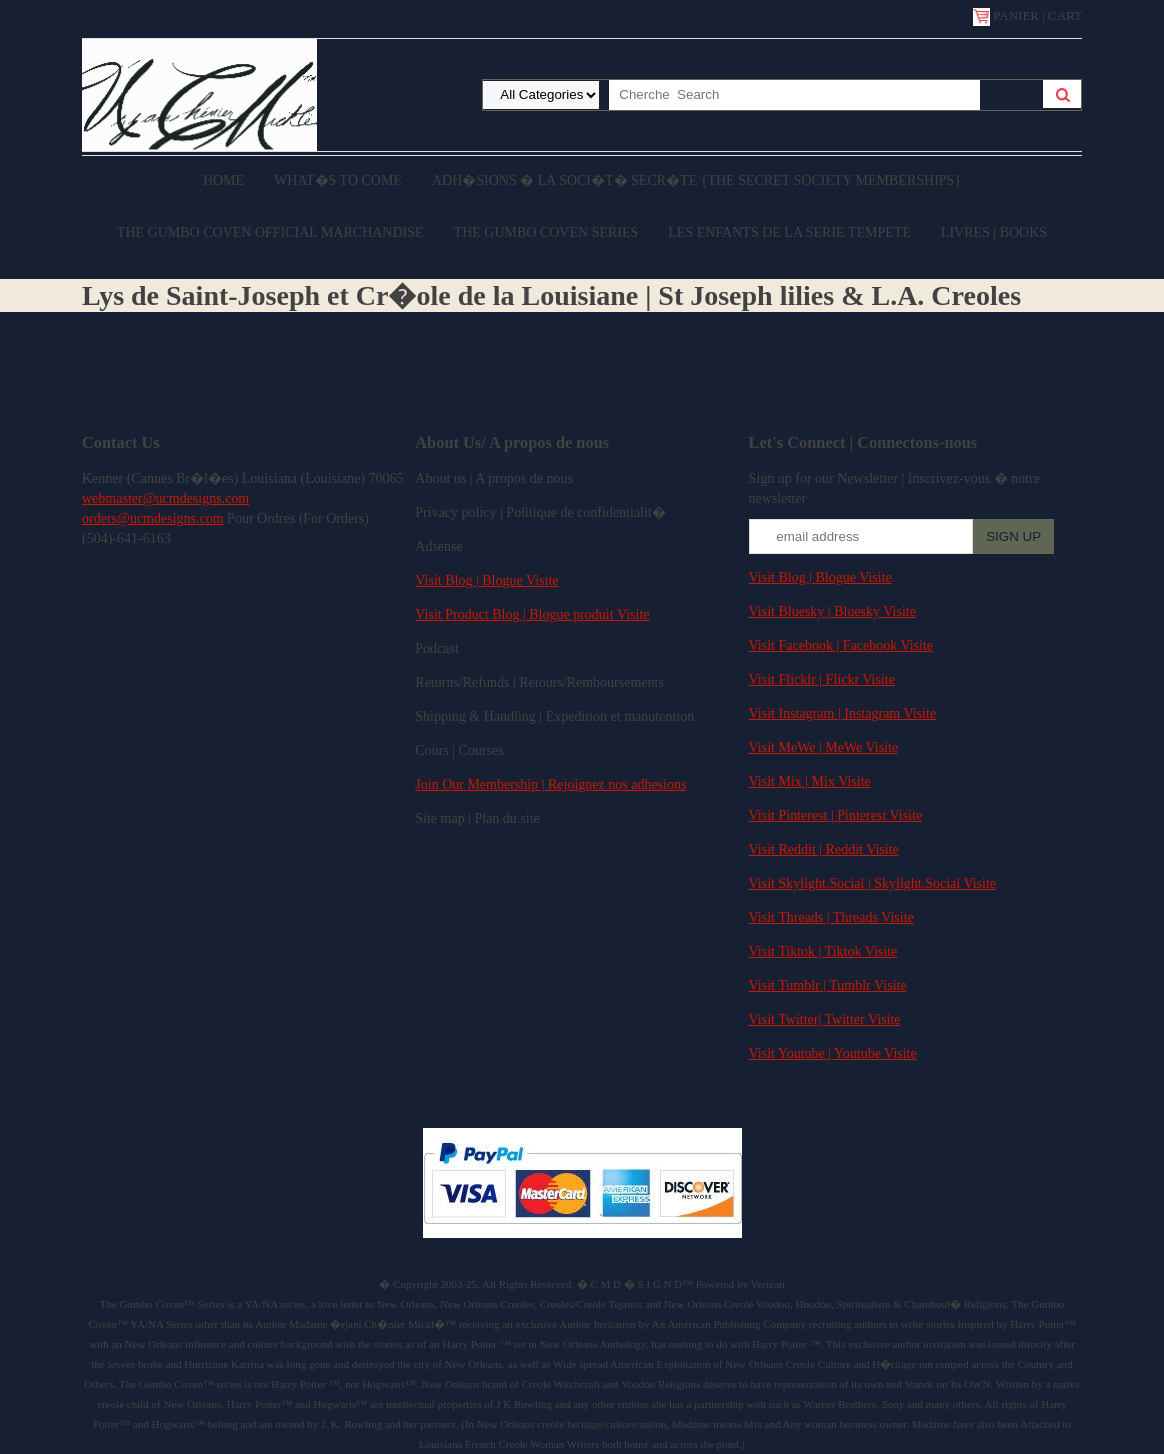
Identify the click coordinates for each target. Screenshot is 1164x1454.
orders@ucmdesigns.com (153, 518)
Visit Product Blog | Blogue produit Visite (532, 614)
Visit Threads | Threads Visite (831, 917)
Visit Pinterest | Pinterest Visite (836, 815)
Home (223, 180)
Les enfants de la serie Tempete (789, 232)
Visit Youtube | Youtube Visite (833, 1053)
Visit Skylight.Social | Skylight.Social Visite (872, 883)
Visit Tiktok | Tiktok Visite (823, 951)
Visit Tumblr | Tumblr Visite (828, 985)
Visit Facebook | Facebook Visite (841, 645)
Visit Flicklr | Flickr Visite (822, 679)
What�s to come (338, 180)
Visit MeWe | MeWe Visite (823, 747)
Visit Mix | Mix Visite (810, 781)
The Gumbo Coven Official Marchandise (270, 232)
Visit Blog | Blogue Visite (486, 580)
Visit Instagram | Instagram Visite (843, 713)
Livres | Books (994, 232)
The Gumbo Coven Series (546, 232)
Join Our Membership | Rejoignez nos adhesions (550, 784)
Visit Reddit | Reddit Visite (824, 849)
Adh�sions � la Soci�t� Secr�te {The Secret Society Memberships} (696, 180)
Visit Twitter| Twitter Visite (825, 1019)
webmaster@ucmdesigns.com (165, 498)
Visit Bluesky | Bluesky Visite (832, 611)
